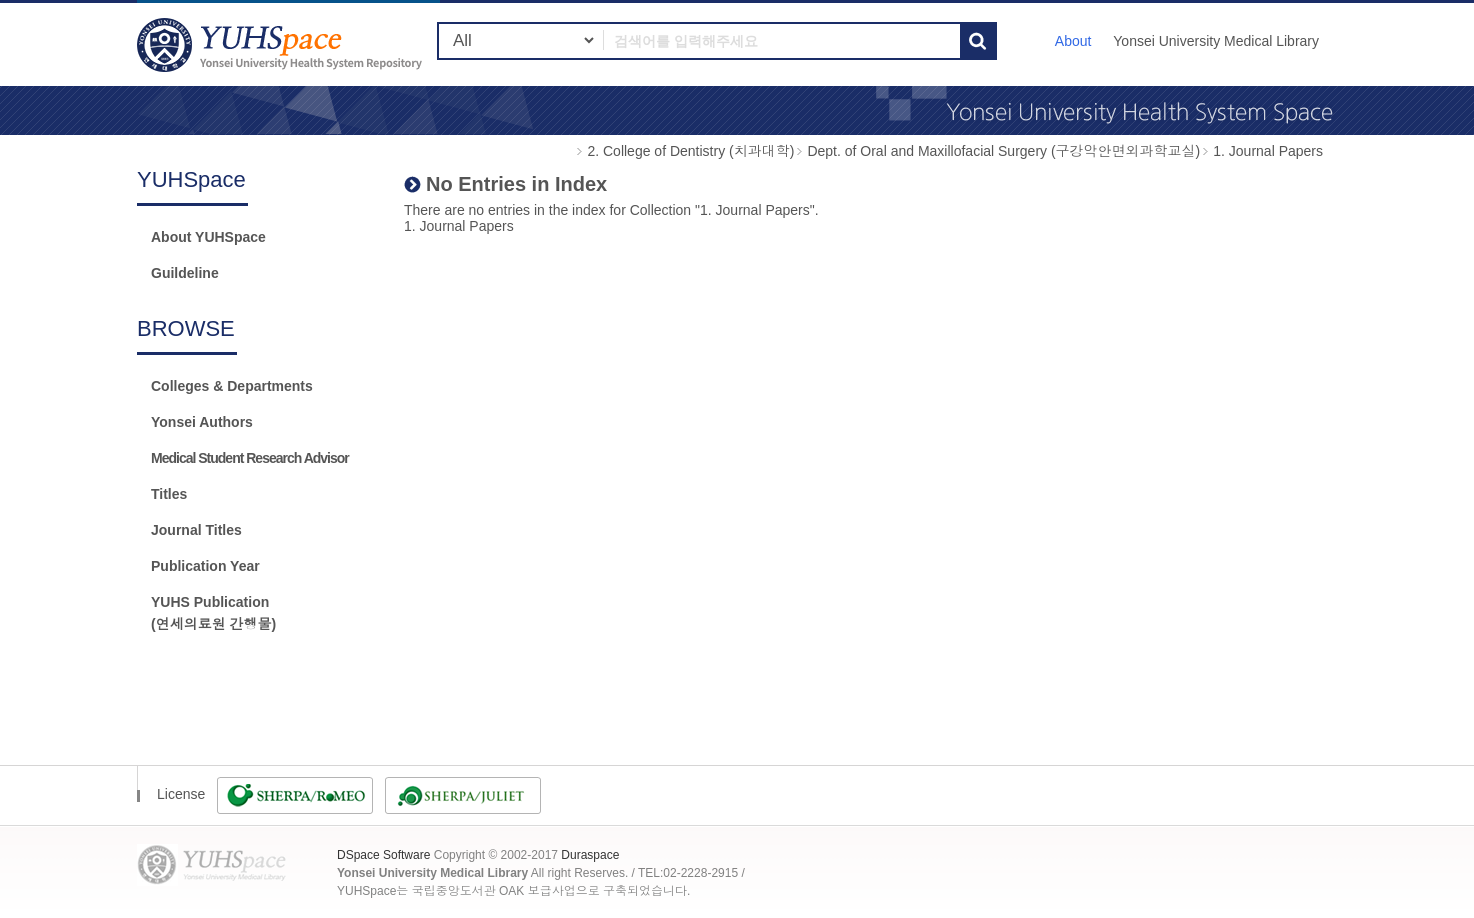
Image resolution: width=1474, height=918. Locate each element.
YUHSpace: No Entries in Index (282, 44)
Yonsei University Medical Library (1216, 41)
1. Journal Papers (1268, 151)
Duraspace (590, 855)
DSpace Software (383, 855)
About (1073, 41)
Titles (169, 494)
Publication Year (205, 566)
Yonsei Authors (202, 422)
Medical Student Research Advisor (250, 458)
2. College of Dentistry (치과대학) (690, 151)
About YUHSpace (208, 237)
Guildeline (185, 273)
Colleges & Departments (232, 386)
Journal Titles (196, 530)
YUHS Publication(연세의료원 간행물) (213, 613)
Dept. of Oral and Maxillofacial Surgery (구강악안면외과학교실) (1003, 151)
